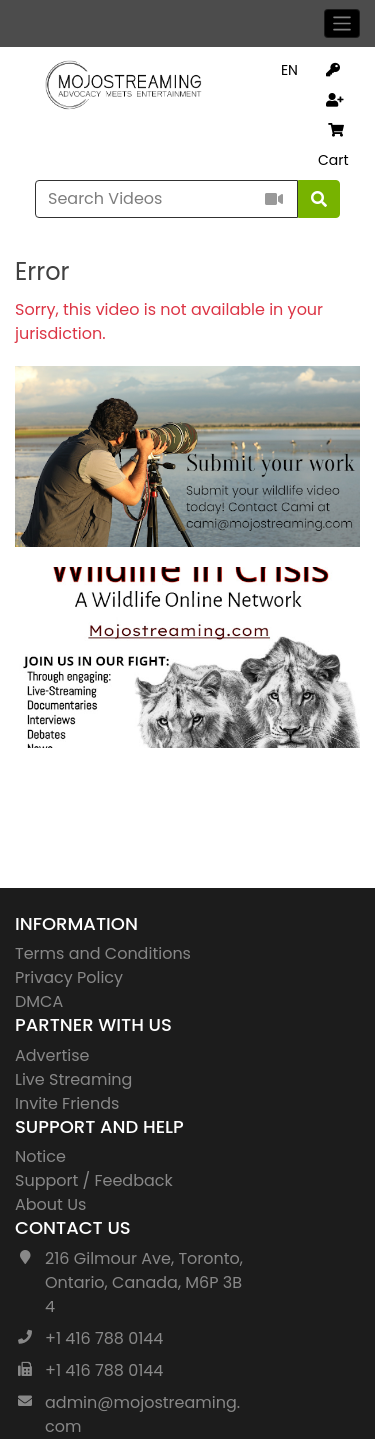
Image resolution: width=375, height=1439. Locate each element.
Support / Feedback (94, 1180)
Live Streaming (73, 1079)
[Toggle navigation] (342, 23)
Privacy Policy (69, 977)
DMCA (39, 1001)
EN (289, 70)
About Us (50, 1204)
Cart (333, 146)
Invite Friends (67, 1103)
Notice (40, 1156)
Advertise (52, 1055)
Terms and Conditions (103, 953)
